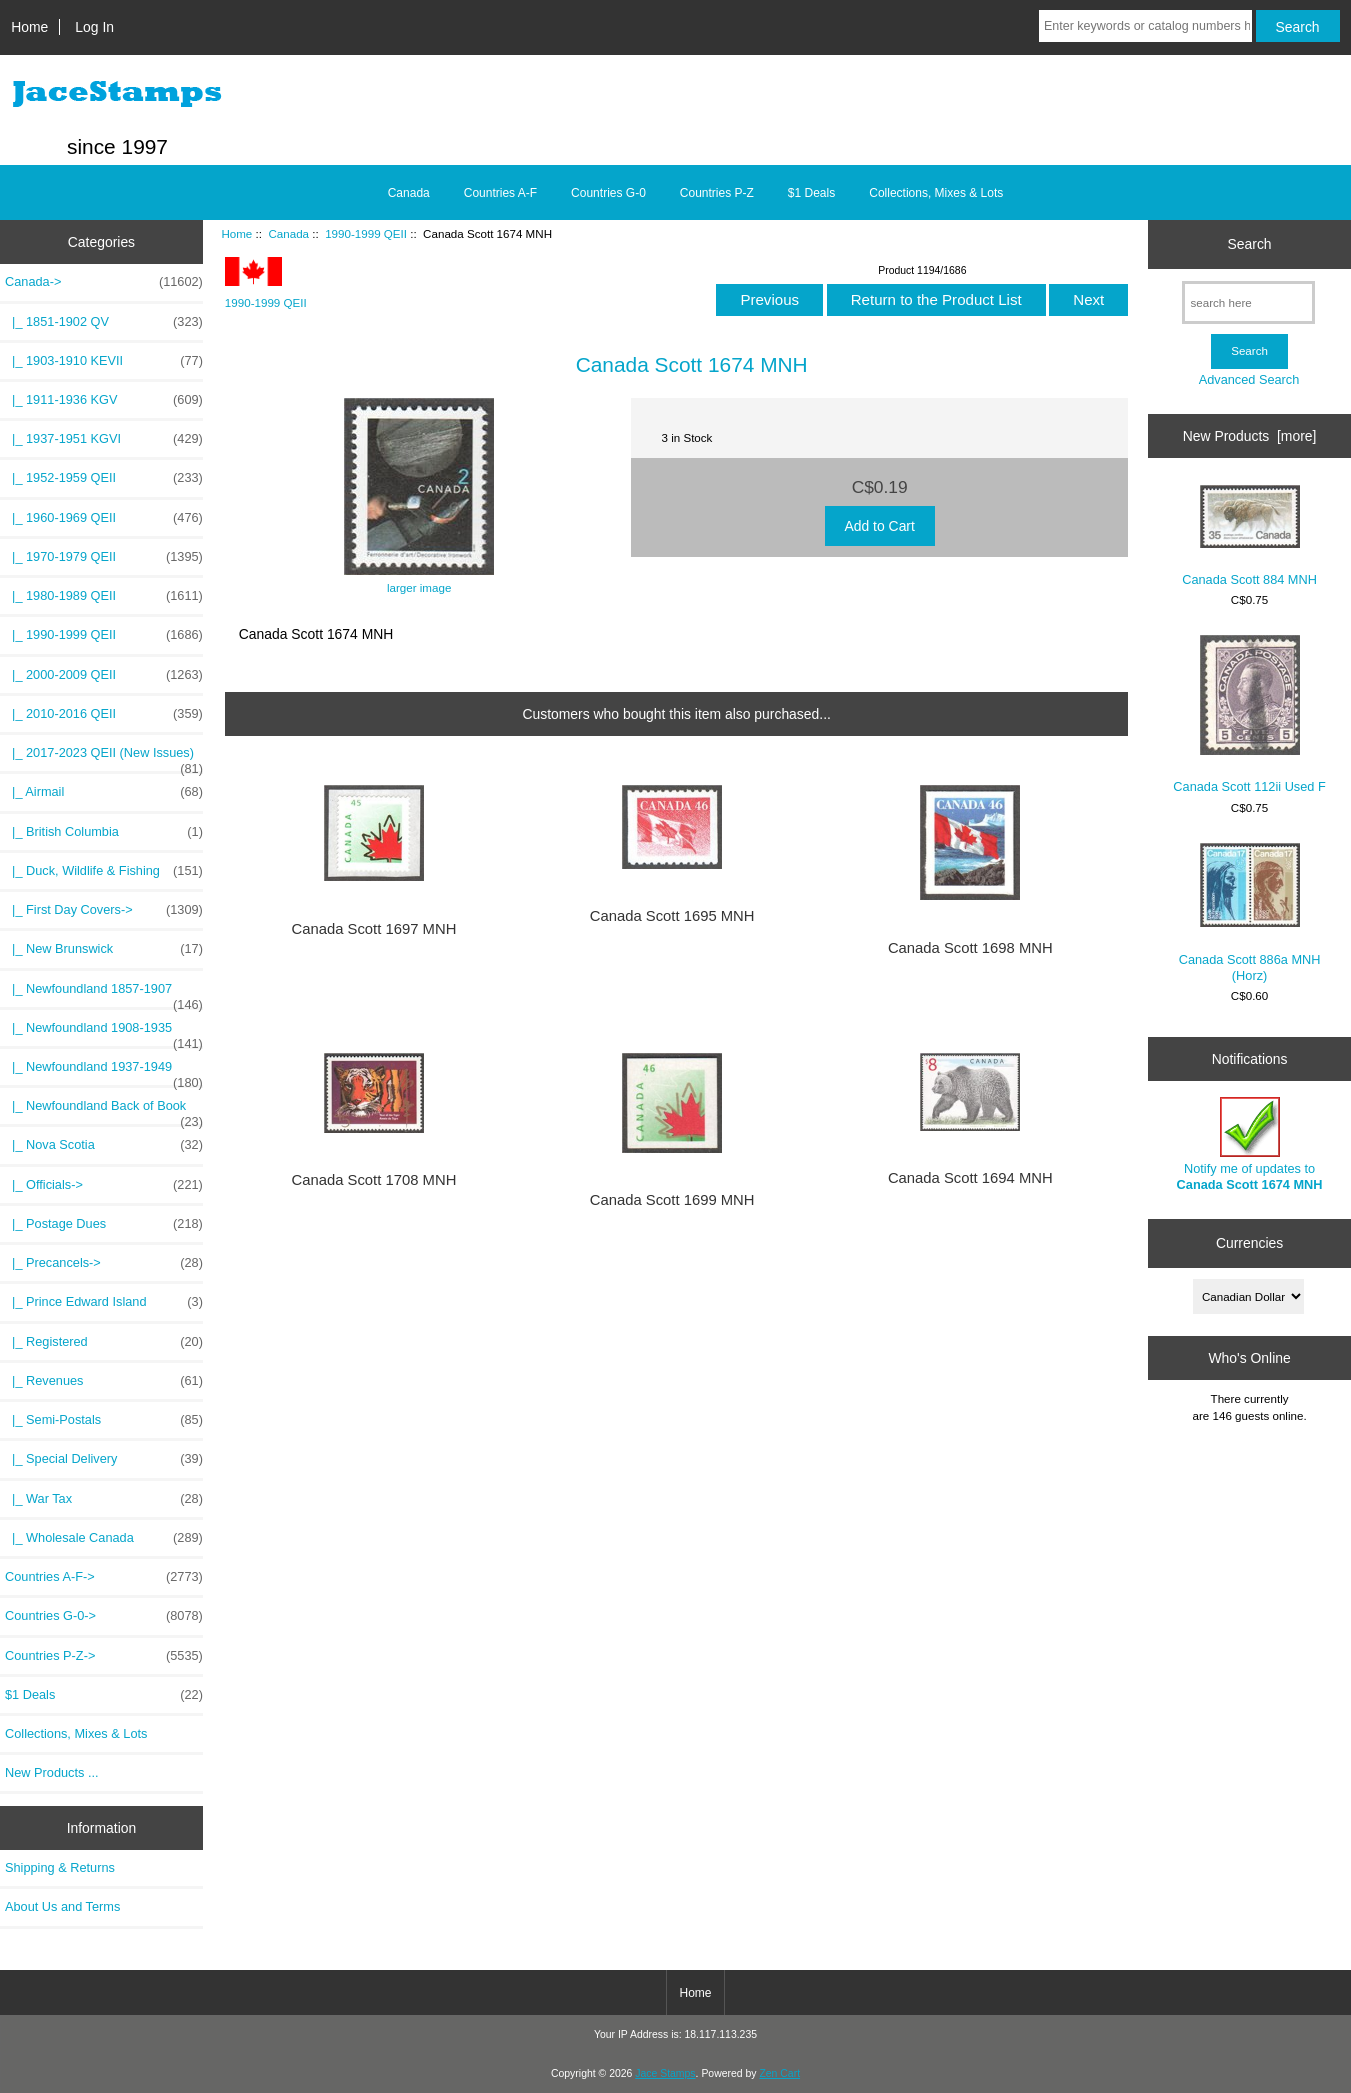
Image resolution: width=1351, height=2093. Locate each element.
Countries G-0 (608, 193)
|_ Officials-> (104, 1185)
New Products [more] (1250, 436)
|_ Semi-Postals (104, 1420)
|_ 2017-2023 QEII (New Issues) (104, 758)
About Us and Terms (62, 1906)
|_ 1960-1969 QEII (104, 518)
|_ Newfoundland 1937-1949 (104, 1072)
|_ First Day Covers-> (104, 910)
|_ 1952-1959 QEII (104, 478)
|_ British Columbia (104, 832)
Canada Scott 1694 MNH (970, 1178)
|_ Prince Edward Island (104, 1302)
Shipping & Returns (60, 1867)
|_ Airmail (104, 792)
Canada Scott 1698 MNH (970, 948)
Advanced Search (1249, 379)
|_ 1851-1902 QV (104, 322)
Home (29, 27)
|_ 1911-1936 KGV (104, 400)
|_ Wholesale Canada (104, 1538)
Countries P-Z (717, 193)
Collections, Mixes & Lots (936, 193)
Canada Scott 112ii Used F (1249, 714)
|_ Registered (104, 1342)
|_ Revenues (104, 1381)
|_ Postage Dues (104, 1224)
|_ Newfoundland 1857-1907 (104, 994)
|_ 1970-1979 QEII (104, 557)
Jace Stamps (665, 2073)
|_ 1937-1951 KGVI (104, 439)
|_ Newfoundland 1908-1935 (104, 1033)
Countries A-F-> (104, 1577)
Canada (288, 233)
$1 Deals (811, 193)
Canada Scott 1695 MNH (672, 916)
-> (104, 282)
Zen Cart (779, 2073)
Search (1250, 244)
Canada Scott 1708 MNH (374, 1180)
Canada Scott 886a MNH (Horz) (1250, 913)
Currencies (1249, 1243)
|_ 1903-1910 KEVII (104, 361)
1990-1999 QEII (366, 233)
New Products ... (52, 1772)
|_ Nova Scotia (104, 1145)
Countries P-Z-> (104, 1656)
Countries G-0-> (104, 1616)
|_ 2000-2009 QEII (104, 675)
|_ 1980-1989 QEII (104, 596)
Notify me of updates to (1250, 1144)
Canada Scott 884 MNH (1249, 536)
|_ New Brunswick (104, 949)
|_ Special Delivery (104, 1459)
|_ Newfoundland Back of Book (104, 1111)
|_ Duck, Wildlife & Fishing (104, 871)
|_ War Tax (104, 1499)
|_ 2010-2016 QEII (104, 714)
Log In (94, 27)
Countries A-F (500, 193)
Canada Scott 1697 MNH (374, 929)
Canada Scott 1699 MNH (672, 1200)
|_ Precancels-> (104, 1263)
